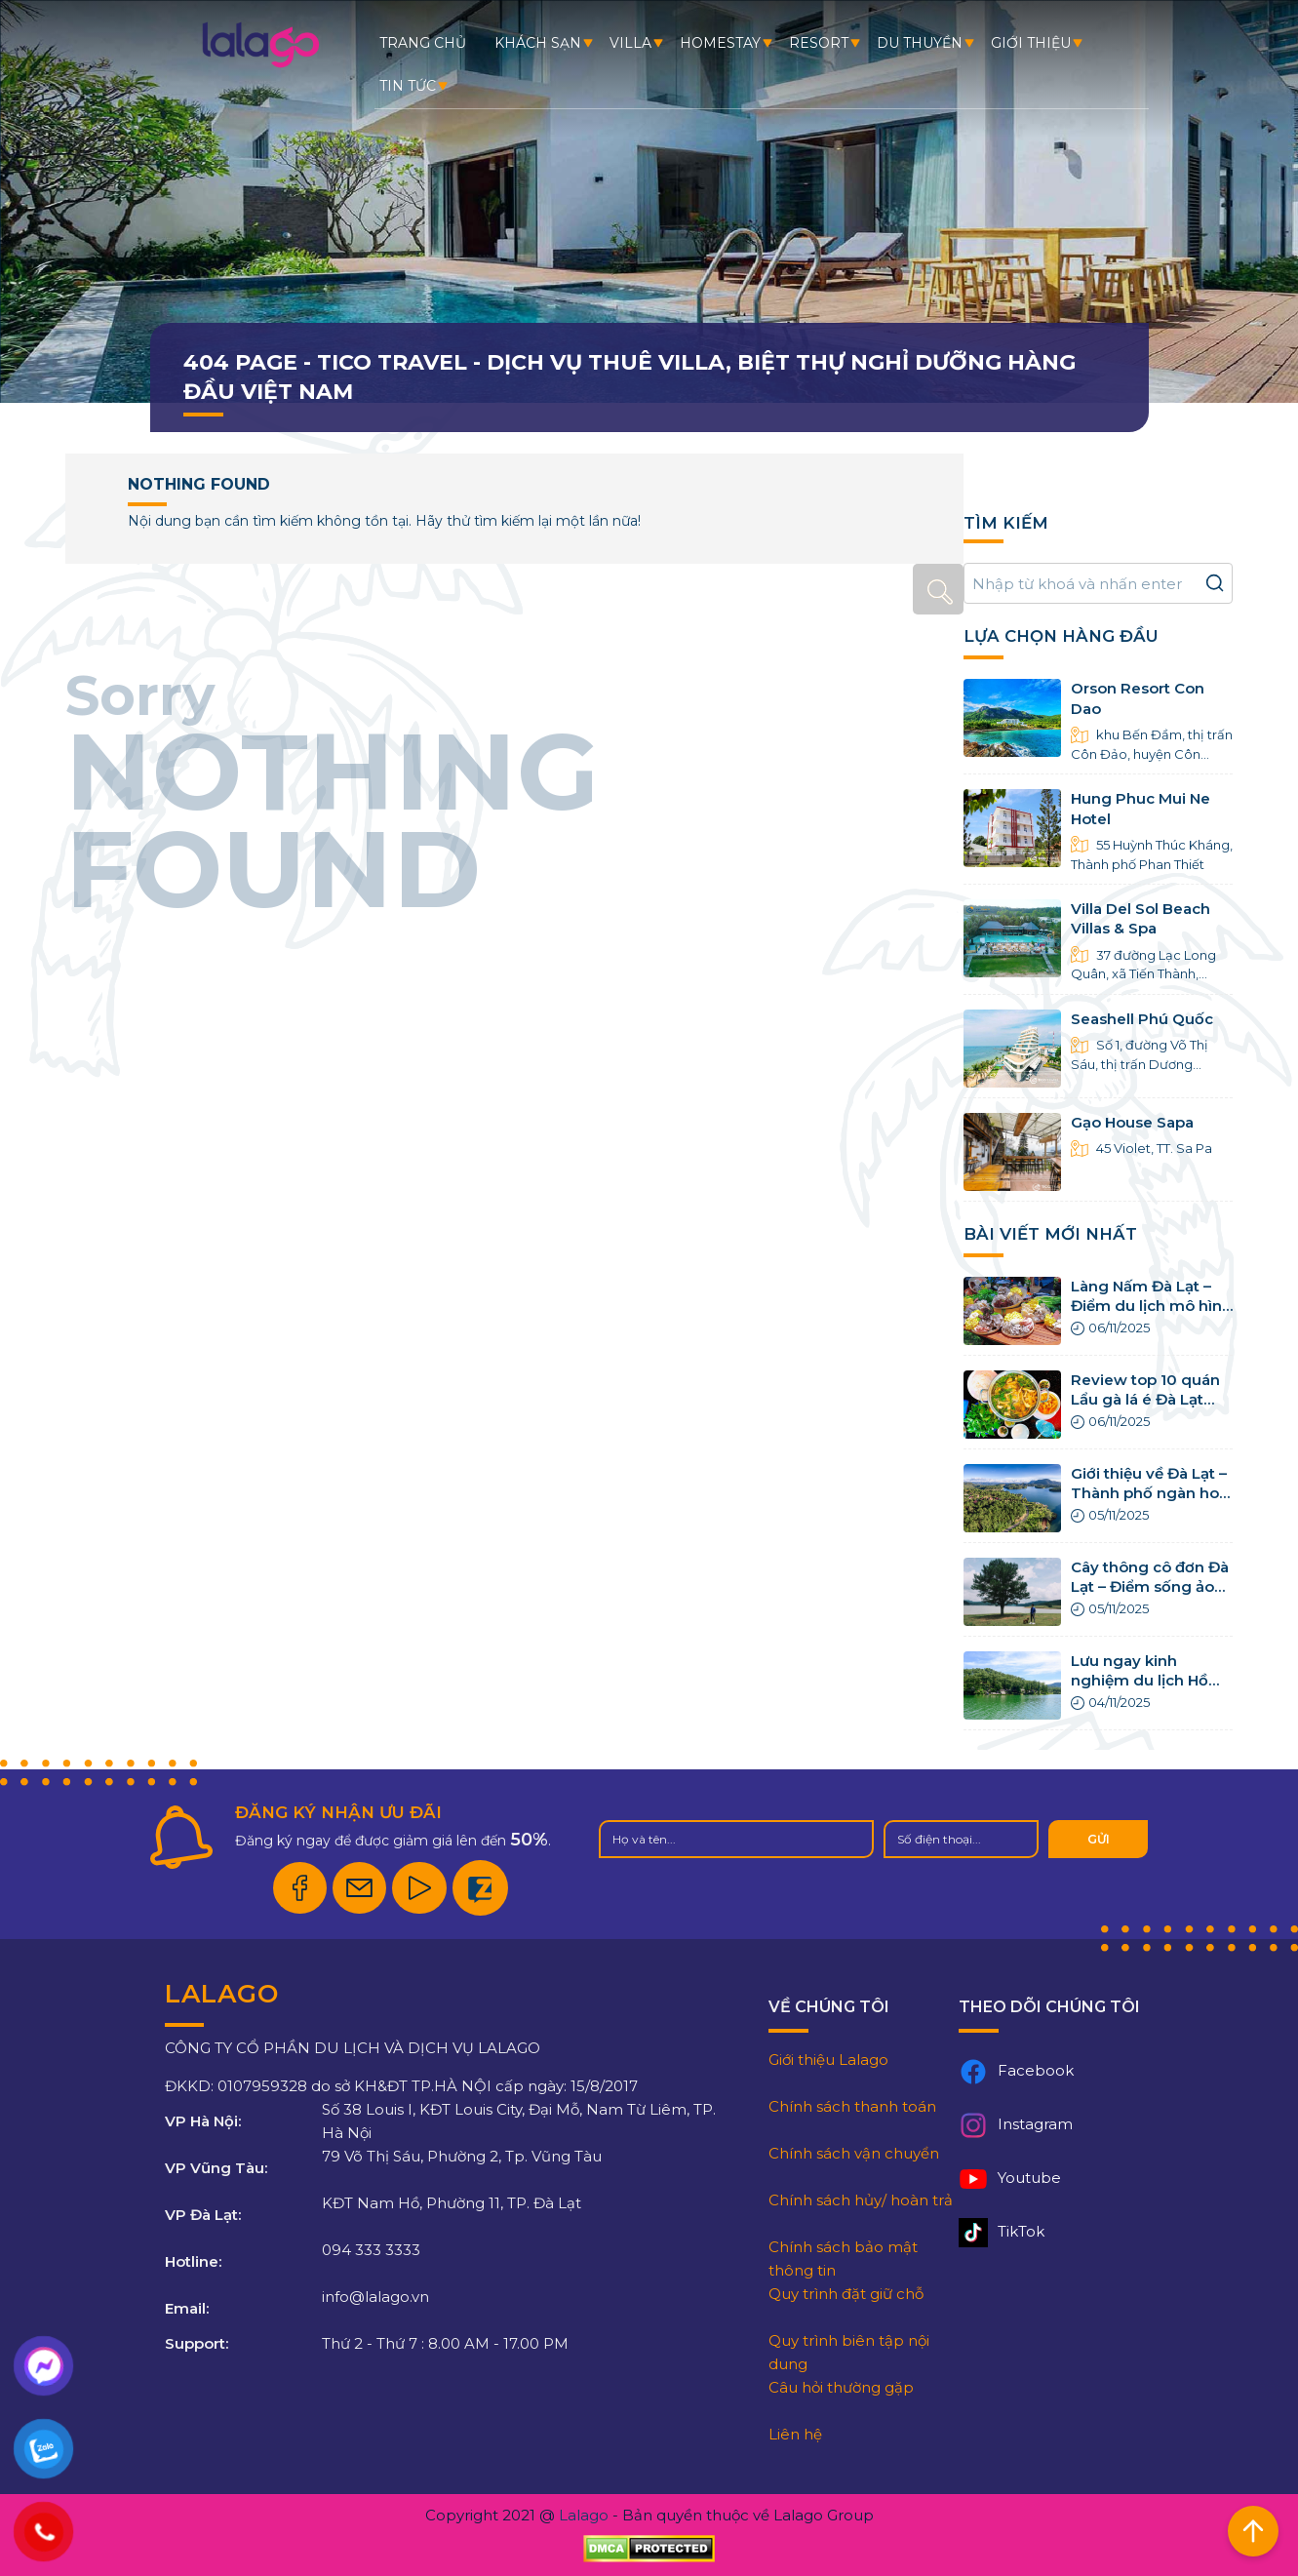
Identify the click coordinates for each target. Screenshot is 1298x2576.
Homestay (720, 43)
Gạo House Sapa (1132, 1122)
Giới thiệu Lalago (828, 2059)
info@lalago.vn (375, 2296)
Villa (630, 43)
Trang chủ (422, 43)
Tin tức (407, 86)
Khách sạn (537, 43)
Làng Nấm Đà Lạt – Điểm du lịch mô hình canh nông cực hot (1151, 1306)
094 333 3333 (371, 2249)
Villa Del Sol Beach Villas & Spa (1140, 918)
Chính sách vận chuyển (853, 2153)
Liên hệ (795, 2434)
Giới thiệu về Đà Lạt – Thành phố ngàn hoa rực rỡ (1149, 1493)
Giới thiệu (1031, 43)
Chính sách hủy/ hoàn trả (860, 2200)
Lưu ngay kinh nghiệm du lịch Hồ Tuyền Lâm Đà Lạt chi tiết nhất (1139, 1690)
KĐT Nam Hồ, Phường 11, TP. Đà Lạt (451, 2203)
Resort (818, 43)
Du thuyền (920, 43)
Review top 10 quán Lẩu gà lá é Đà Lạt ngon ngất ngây (1145, 1399)
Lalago (584, 2515)
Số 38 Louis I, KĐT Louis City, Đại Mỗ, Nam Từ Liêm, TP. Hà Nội (519, 2121)
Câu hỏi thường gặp (841, 2387)
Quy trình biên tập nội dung (848, 2352)
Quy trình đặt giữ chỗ (846, 2293)
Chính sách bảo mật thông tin (843, 2258)
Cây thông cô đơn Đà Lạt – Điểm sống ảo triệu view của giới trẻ (1152, 1587)
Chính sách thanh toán (852, 2106)
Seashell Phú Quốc (1142, 1019)
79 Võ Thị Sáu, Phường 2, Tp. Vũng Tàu (462, 2156)
